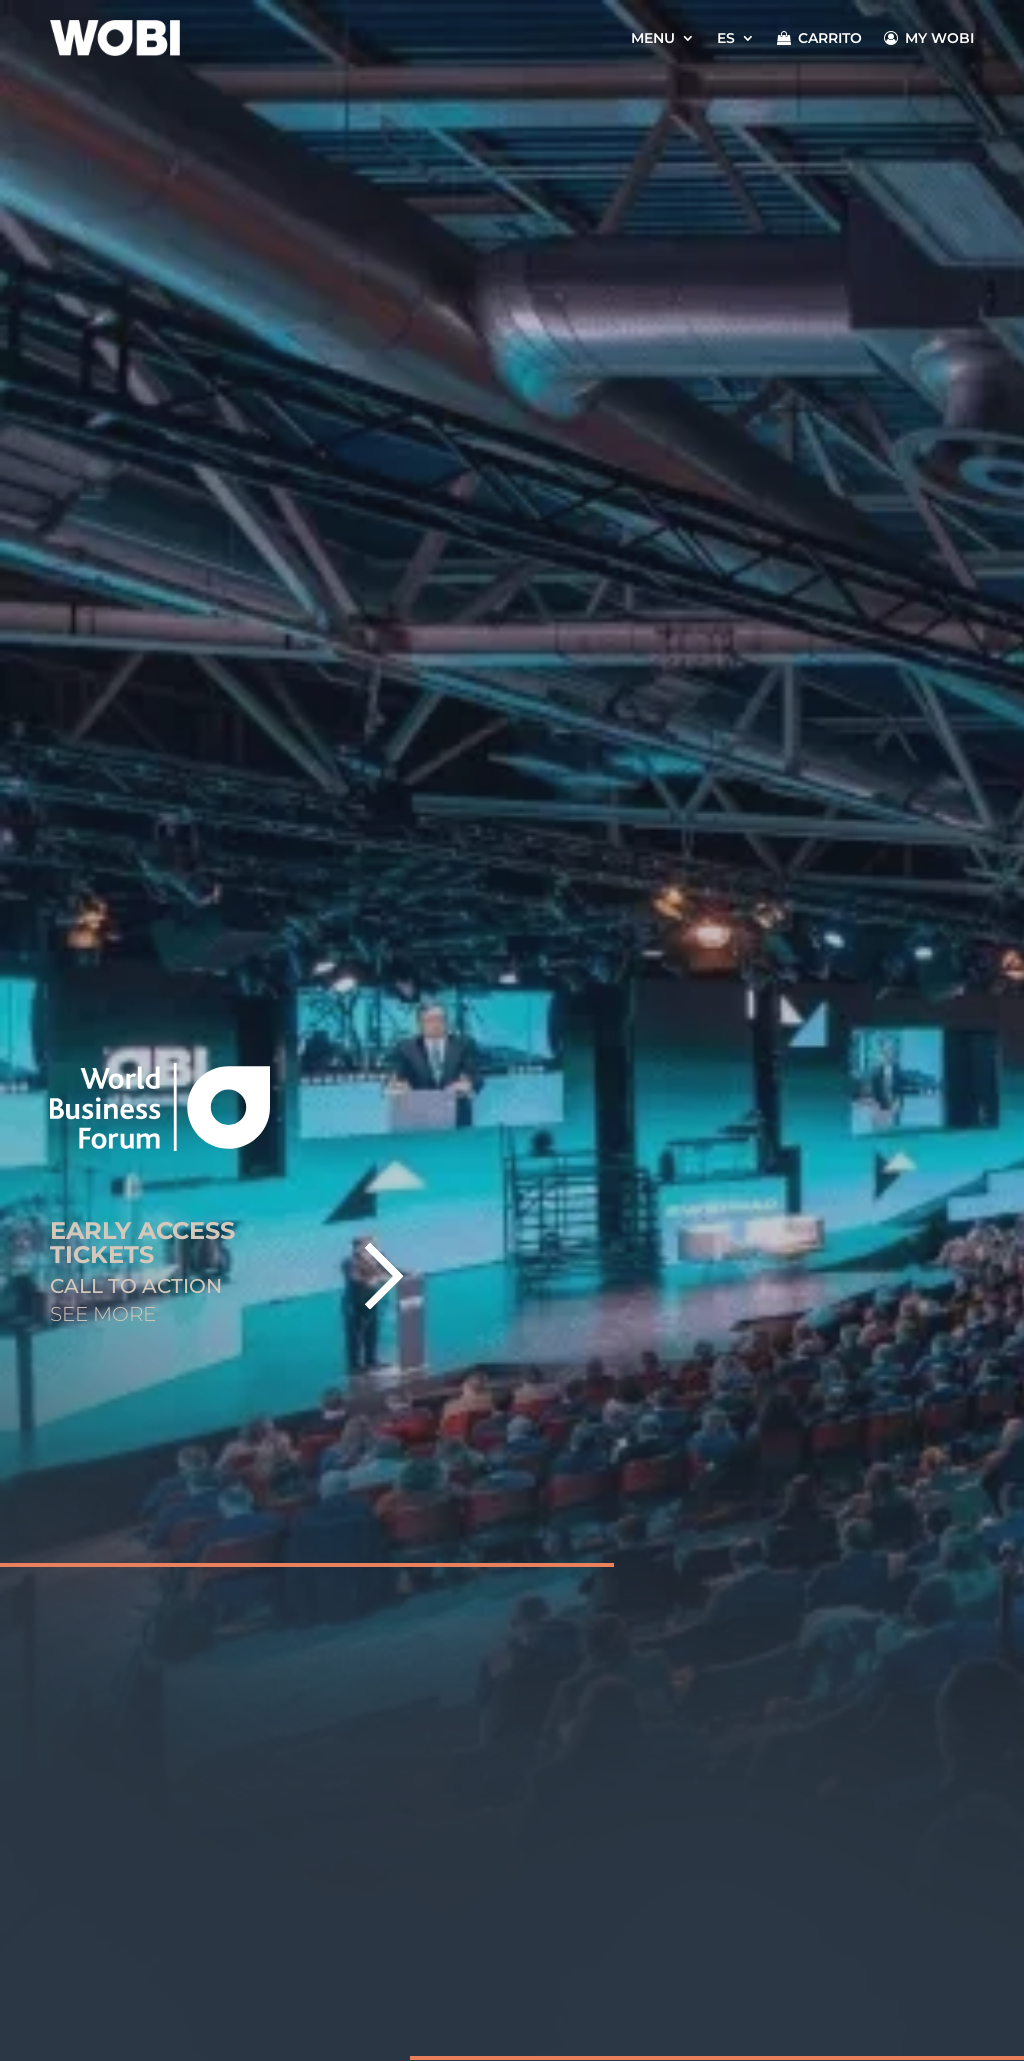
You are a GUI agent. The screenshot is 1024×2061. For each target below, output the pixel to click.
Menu (653, 38)
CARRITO (819, 38)
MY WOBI (929, 38)
